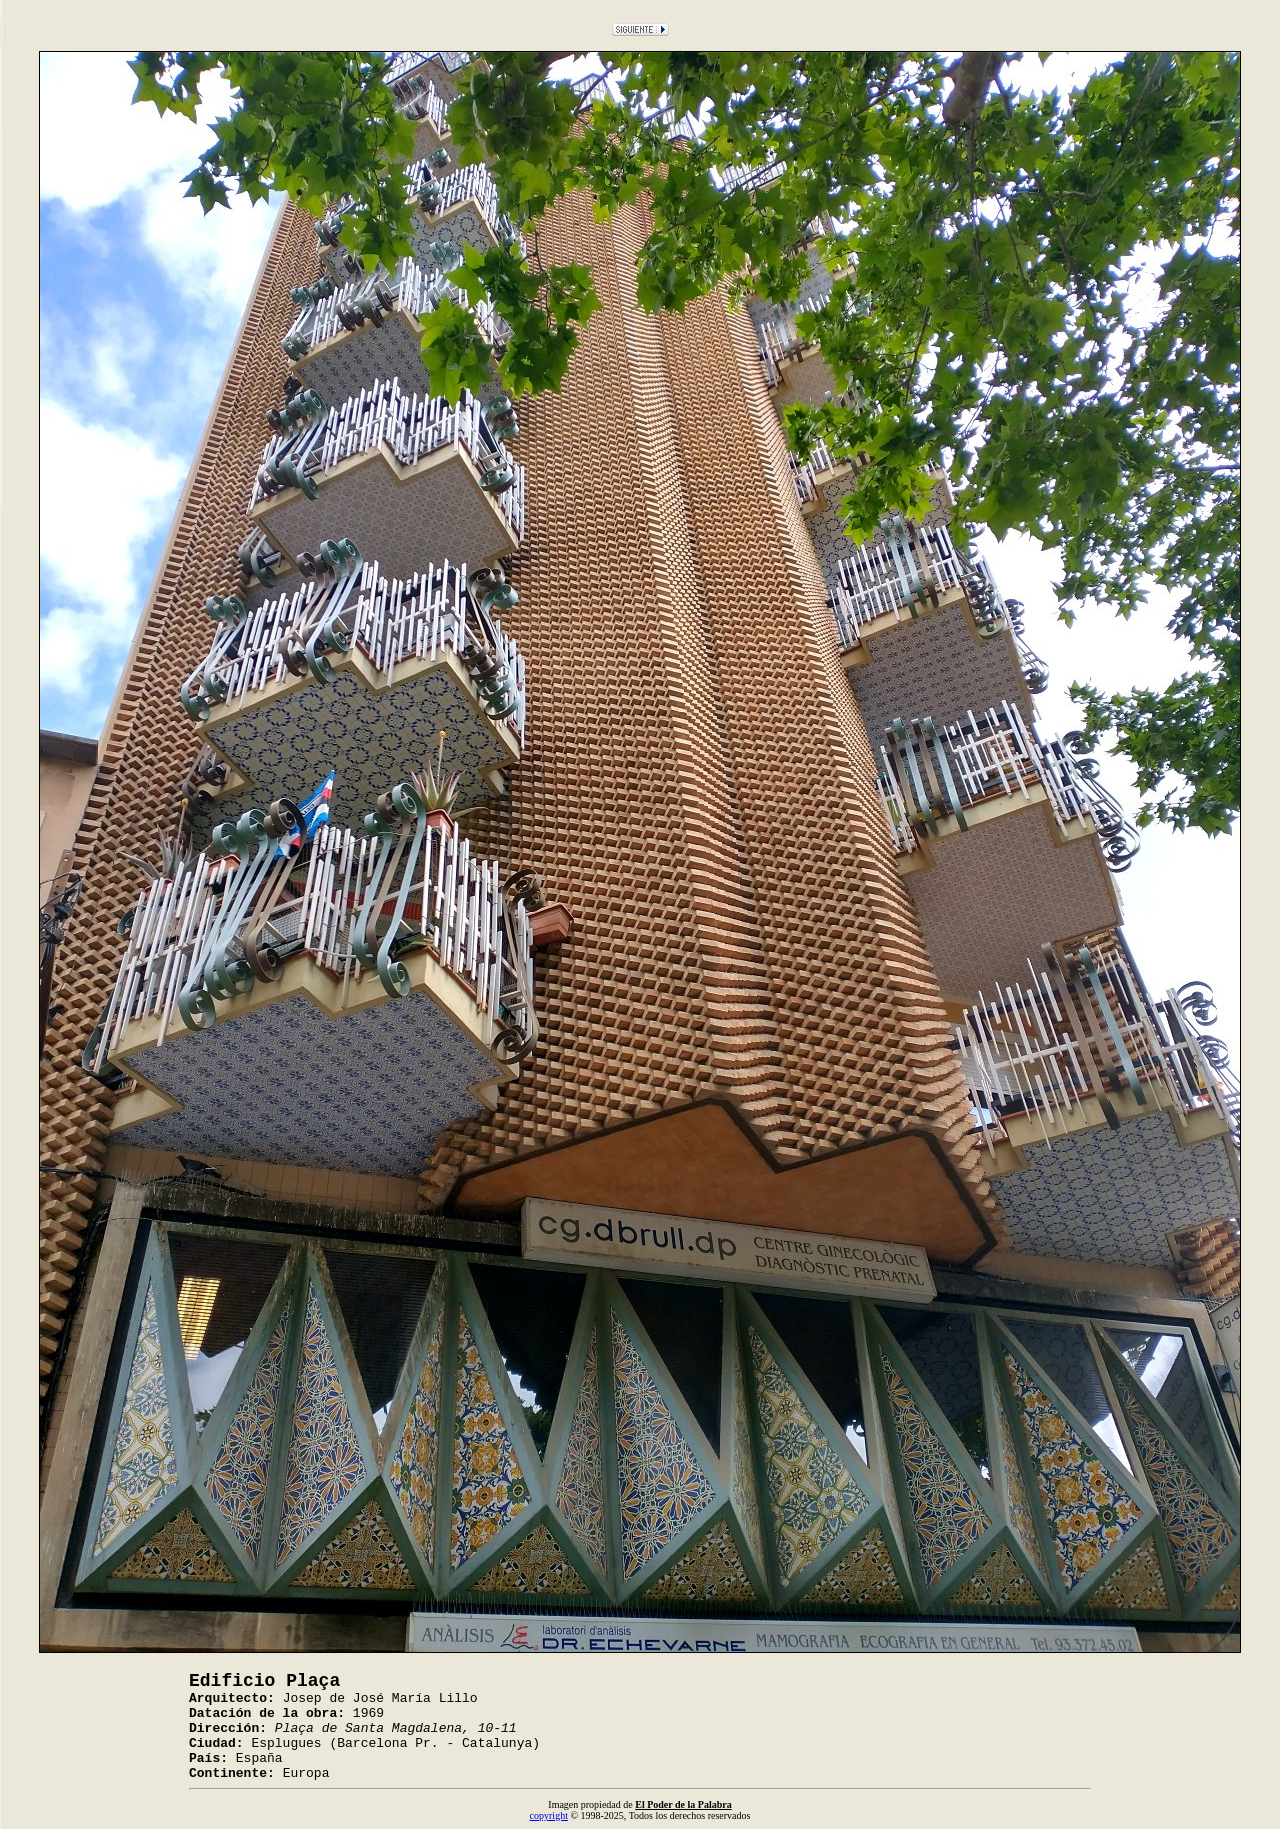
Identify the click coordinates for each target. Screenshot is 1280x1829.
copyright (549, 1815)
